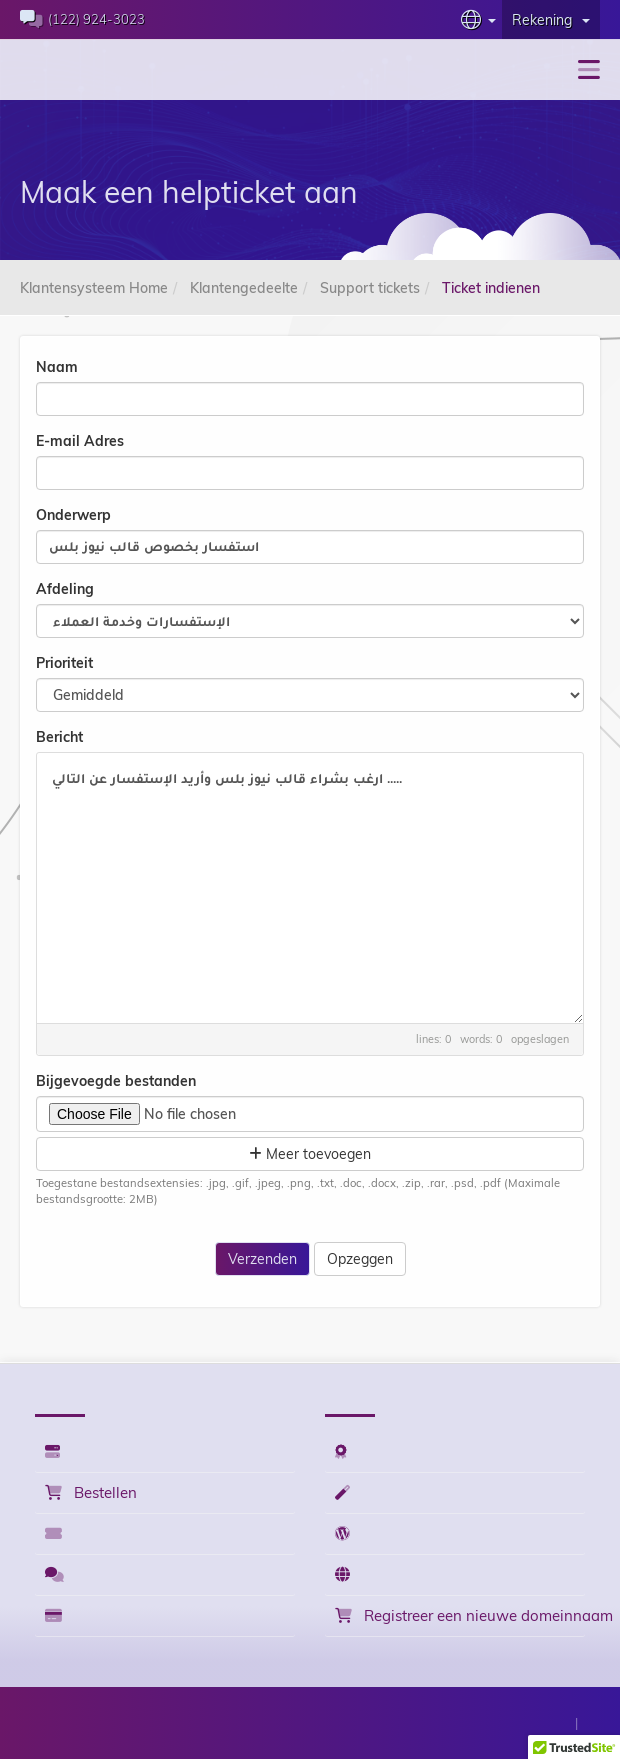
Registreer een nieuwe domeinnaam (460, 1615)
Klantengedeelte (244, 288)
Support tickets (370, 288)
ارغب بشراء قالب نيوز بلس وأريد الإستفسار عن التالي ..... (310, 888)
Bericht (59, 737)
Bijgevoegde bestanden (116, 1081)
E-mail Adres (80, 441)
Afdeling (65, 589)
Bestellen (91, 1492)
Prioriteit (64, 663)
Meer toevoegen (310, 1154)
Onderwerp (73, 515)
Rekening (551, 20)
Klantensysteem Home (94, 288)
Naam (57, 367)
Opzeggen (360, 1259)
